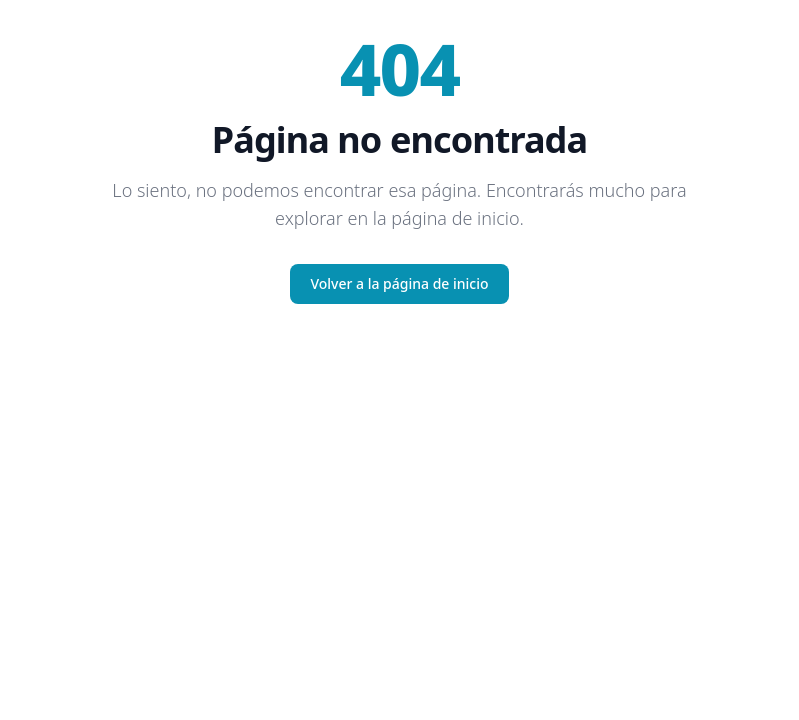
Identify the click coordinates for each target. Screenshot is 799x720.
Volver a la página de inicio (399, 283)
